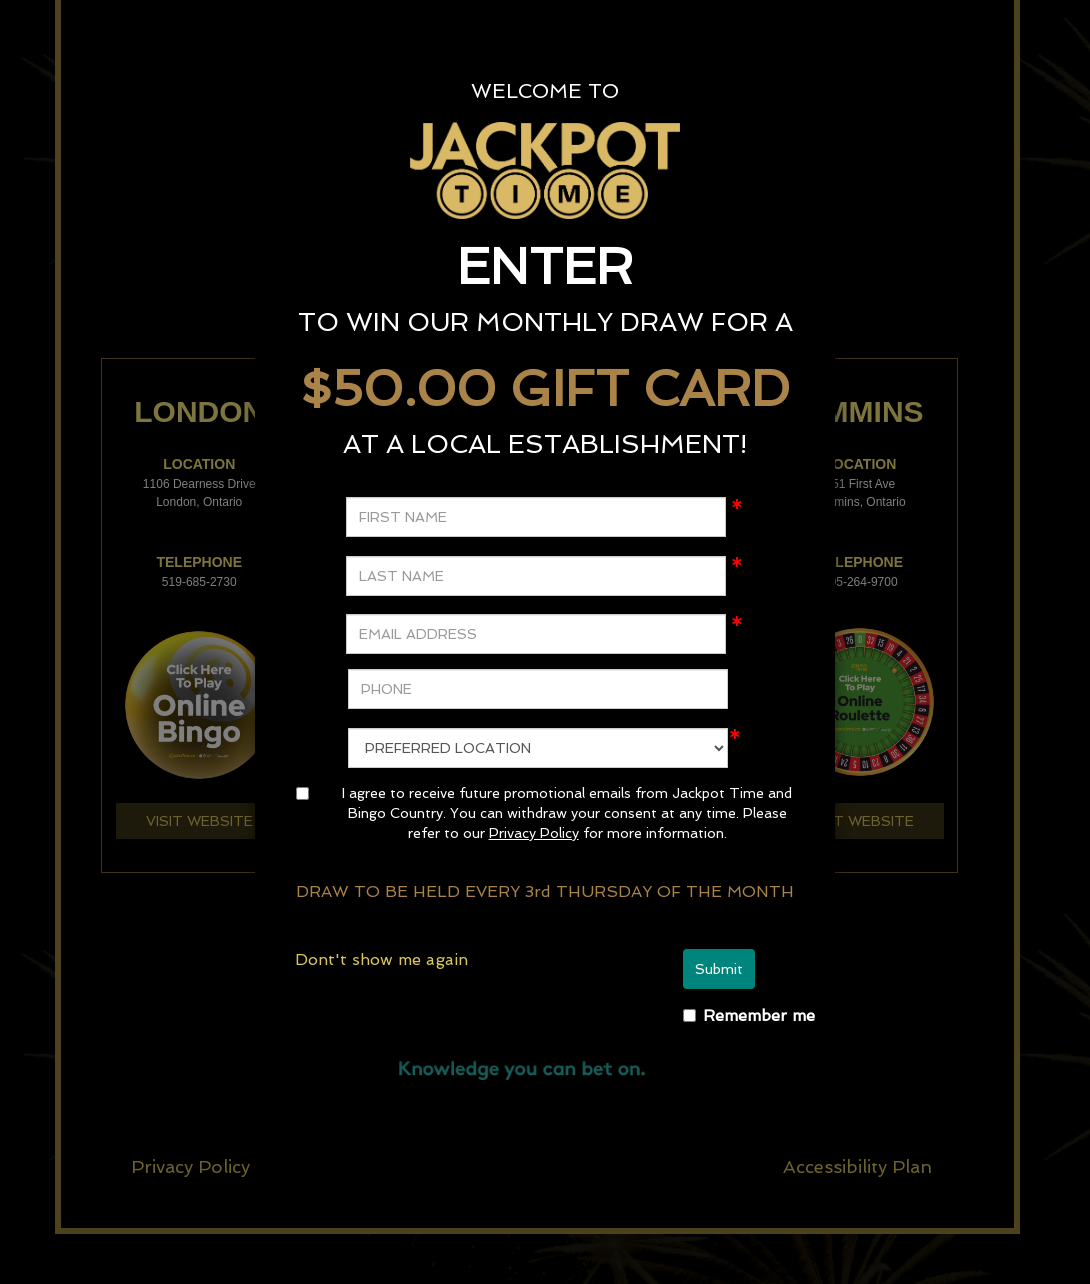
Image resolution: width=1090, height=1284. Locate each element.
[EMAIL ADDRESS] (536, 634)
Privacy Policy (534, 833)
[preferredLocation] (538, 748)
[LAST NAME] (536, 576)
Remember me (759, 1015)
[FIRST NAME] (536, 517)
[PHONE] (538, 689)
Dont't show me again (381, 959)
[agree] (302, 793)
